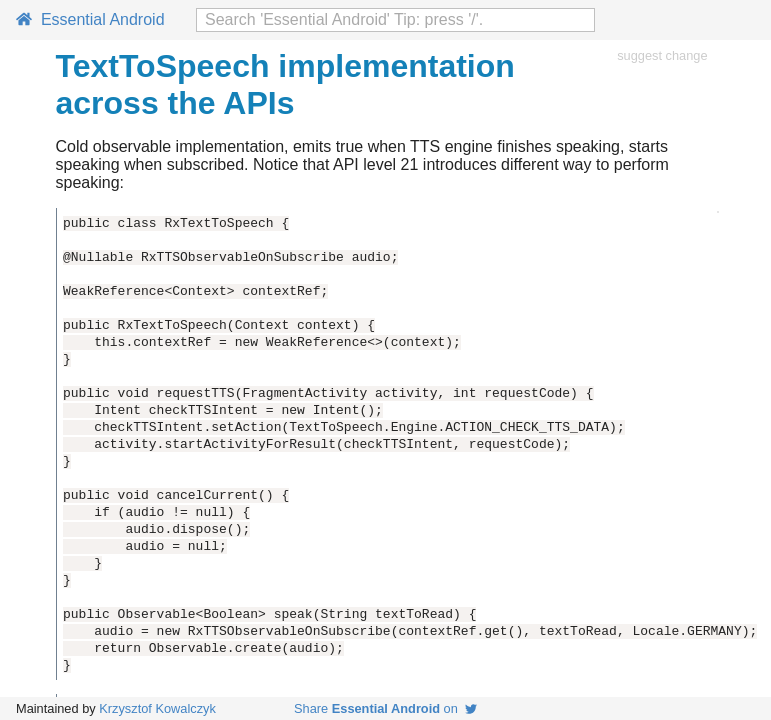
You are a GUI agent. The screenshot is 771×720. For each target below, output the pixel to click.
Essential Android (90, 19)
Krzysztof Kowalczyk (157, 708)
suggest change (662, 55)
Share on (385, 708)
